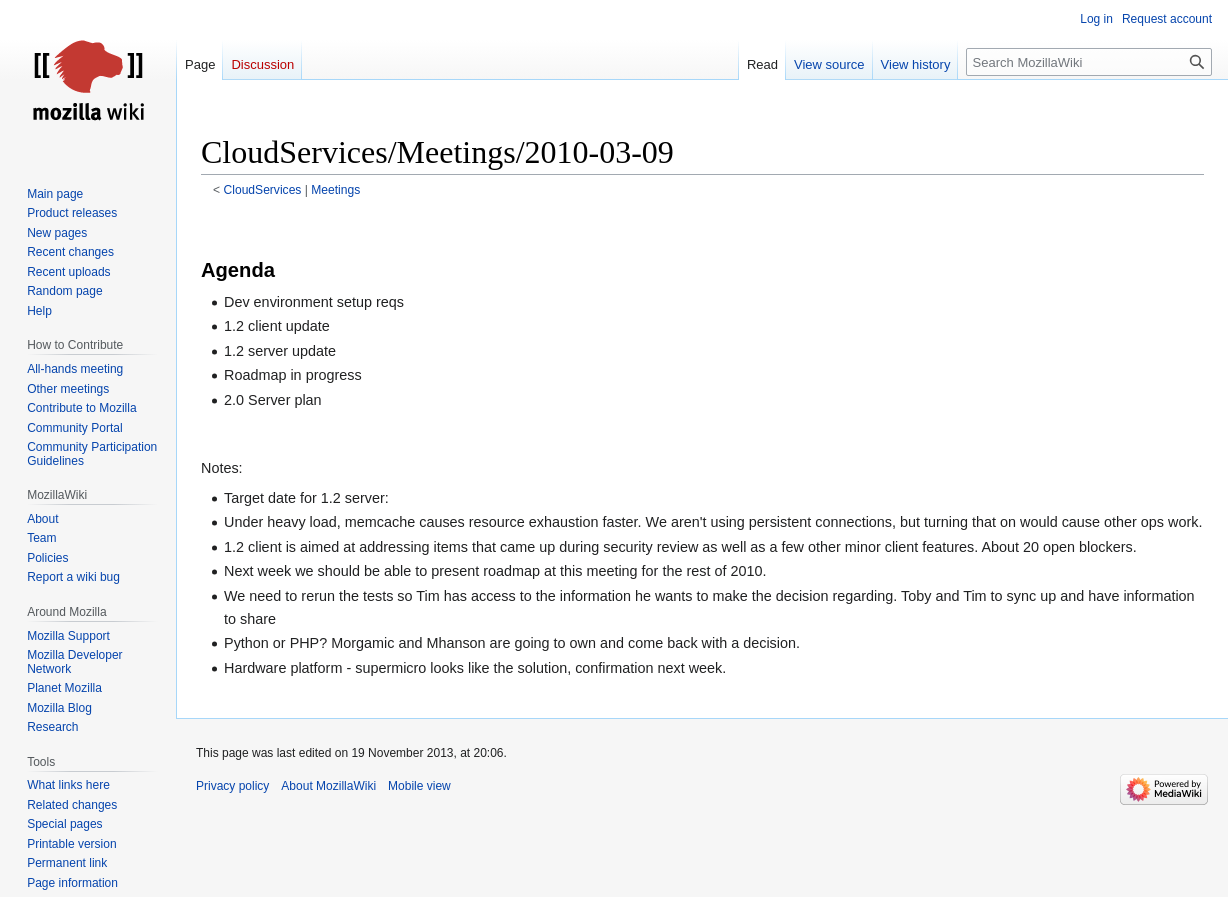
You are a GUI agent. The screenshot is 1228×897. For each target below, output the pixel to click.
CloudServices (263, 190)
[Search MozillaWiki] (1089, 62)
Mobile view (419, 786)
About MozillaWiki (328, 786)
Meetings (335, 190)
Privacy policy (232, 786)
